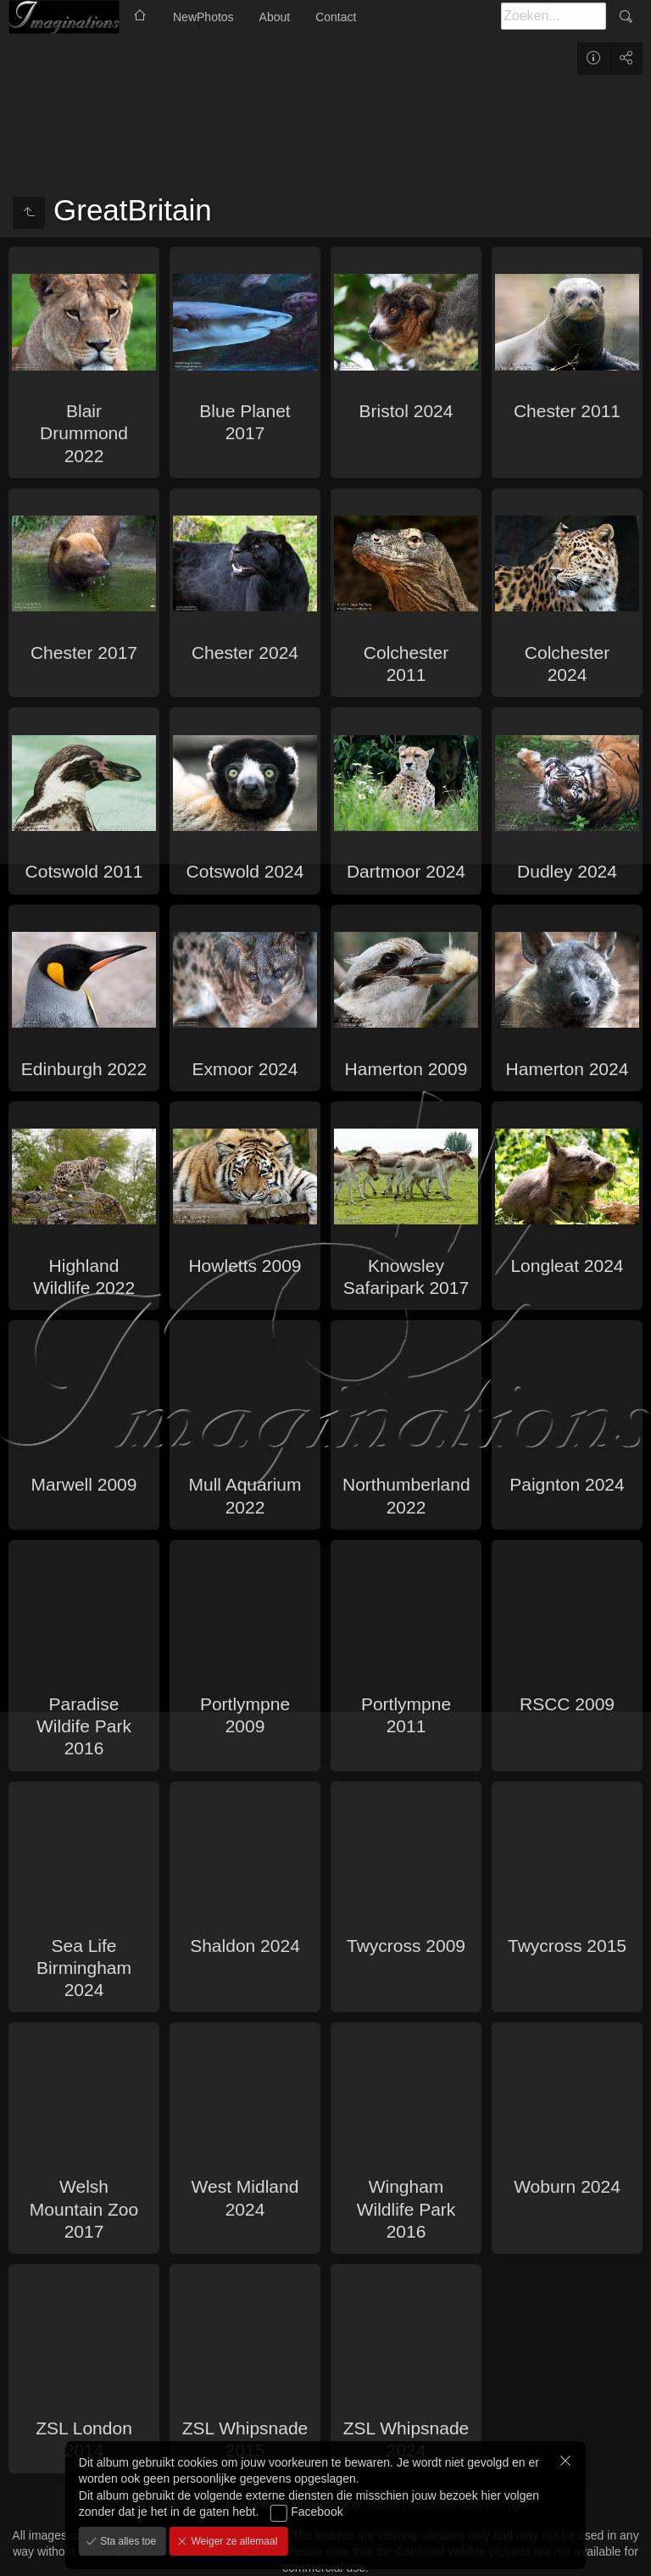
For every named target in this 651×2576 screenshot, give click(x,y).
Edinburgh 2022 (84, 1069)
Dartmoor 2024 (406, 871)
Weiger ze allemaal (232, 2541)
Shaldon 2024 (245, 1945)
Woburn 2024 (567, 2186)
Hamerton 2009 (406, 1069)
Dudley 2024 (567, 871)
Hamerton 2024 (567, 1069)
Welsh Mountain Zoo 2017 (84, 2209)
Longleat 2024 (566, 1265)
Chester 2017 (84, 652)
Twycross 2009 (406, 1945)
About (275, 17)
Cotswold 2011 (84, 871)
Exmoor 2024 (245, 1069)
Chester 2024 (245, 652)
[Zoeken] (553, 16)
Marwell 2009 (84, 1484)
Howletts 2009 (244, 1265)
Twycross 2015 (567, 1945)
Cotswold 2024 (245, 871)
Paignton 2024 (566, 1484)
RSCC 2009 (567, 1704)
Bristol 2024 (406, 411)
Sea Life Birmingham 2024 (83, 1968)
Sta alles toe (126, 2541)
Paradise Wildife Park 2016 (83, 1726)
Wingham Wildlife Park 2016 (406, 2209)
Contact (335, 17)
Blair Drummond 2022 (84, 433)
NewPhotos (203, 17)
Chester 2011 (567, 411)
